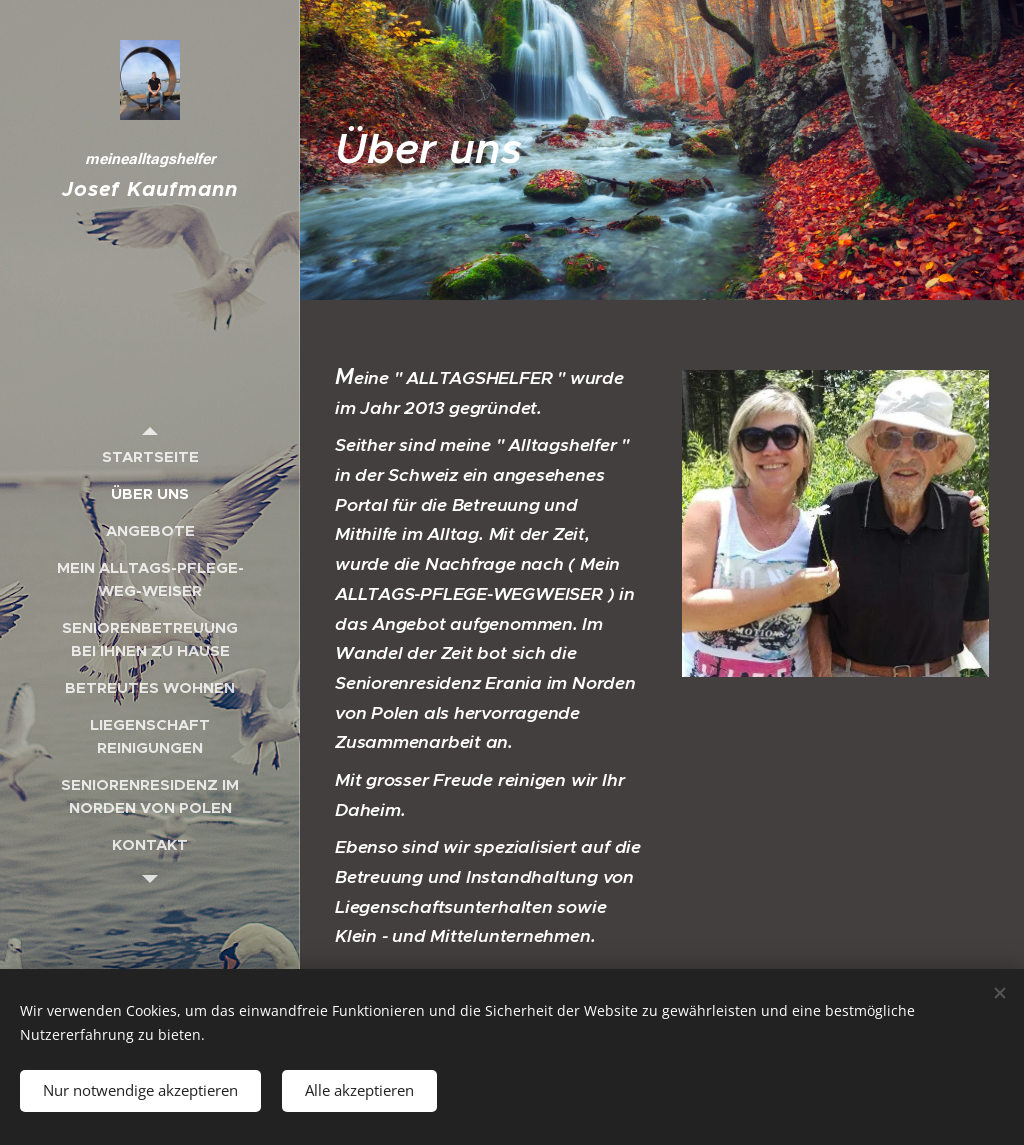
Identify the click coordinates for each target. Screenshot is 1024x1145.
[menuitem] (150, 456)
